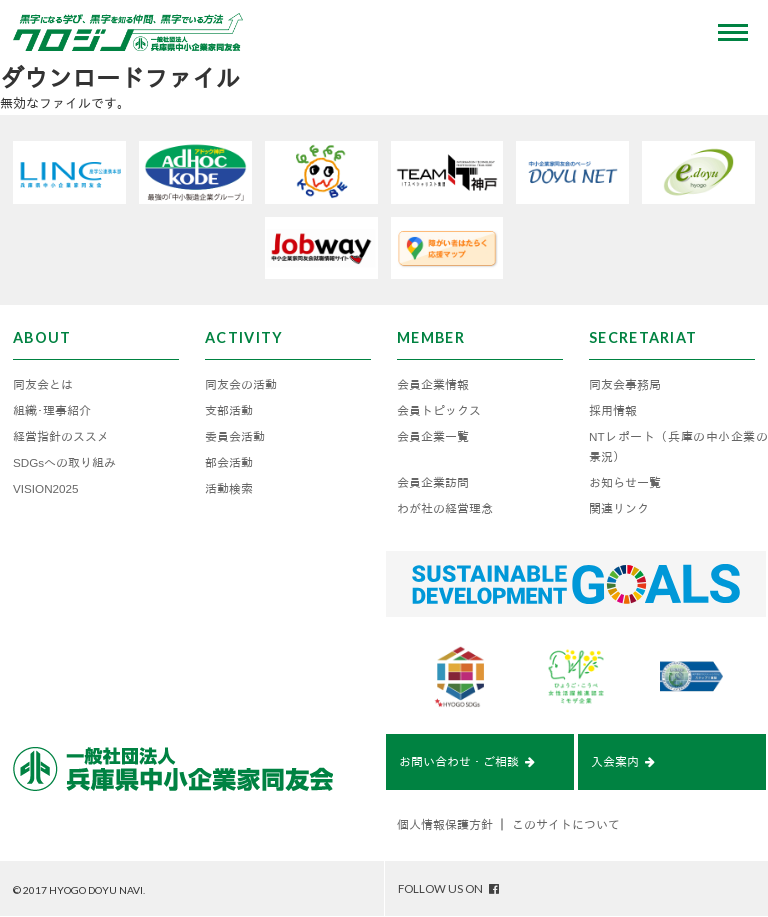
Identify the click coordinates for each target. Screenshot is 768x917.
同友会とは (43, 384)
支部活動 (229, 410)
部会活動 (229, 462)
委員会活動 (235, 436)
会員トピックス (439, 410)
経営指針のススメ (61, 436)
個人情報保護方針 (445, 824)
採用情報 (613, 410)
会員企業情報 (433, 384)
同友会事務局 (625, 384)
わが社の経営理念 (445, 508)
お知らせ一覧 (625, 482)
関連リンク (619, 508)
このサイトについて (566, 824)
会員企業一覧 (433, 436)
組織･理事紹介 (52, 410)
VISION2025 (46, 488)
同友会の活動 (241, 384)
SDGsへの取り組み (64, 462)
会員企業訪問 (433, 482)
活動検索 (229, 488)
